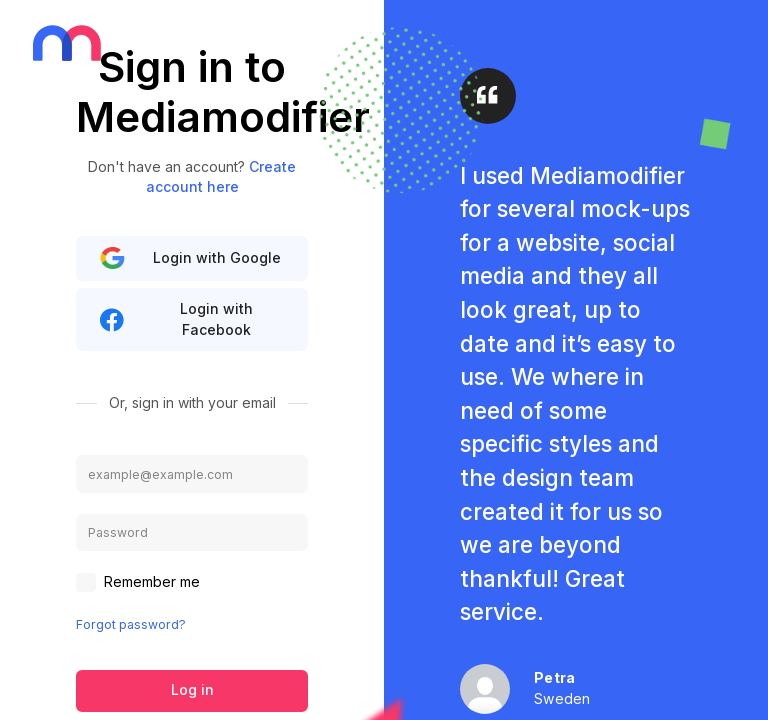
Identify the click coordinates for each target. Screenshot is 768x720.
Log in (192, 689)
